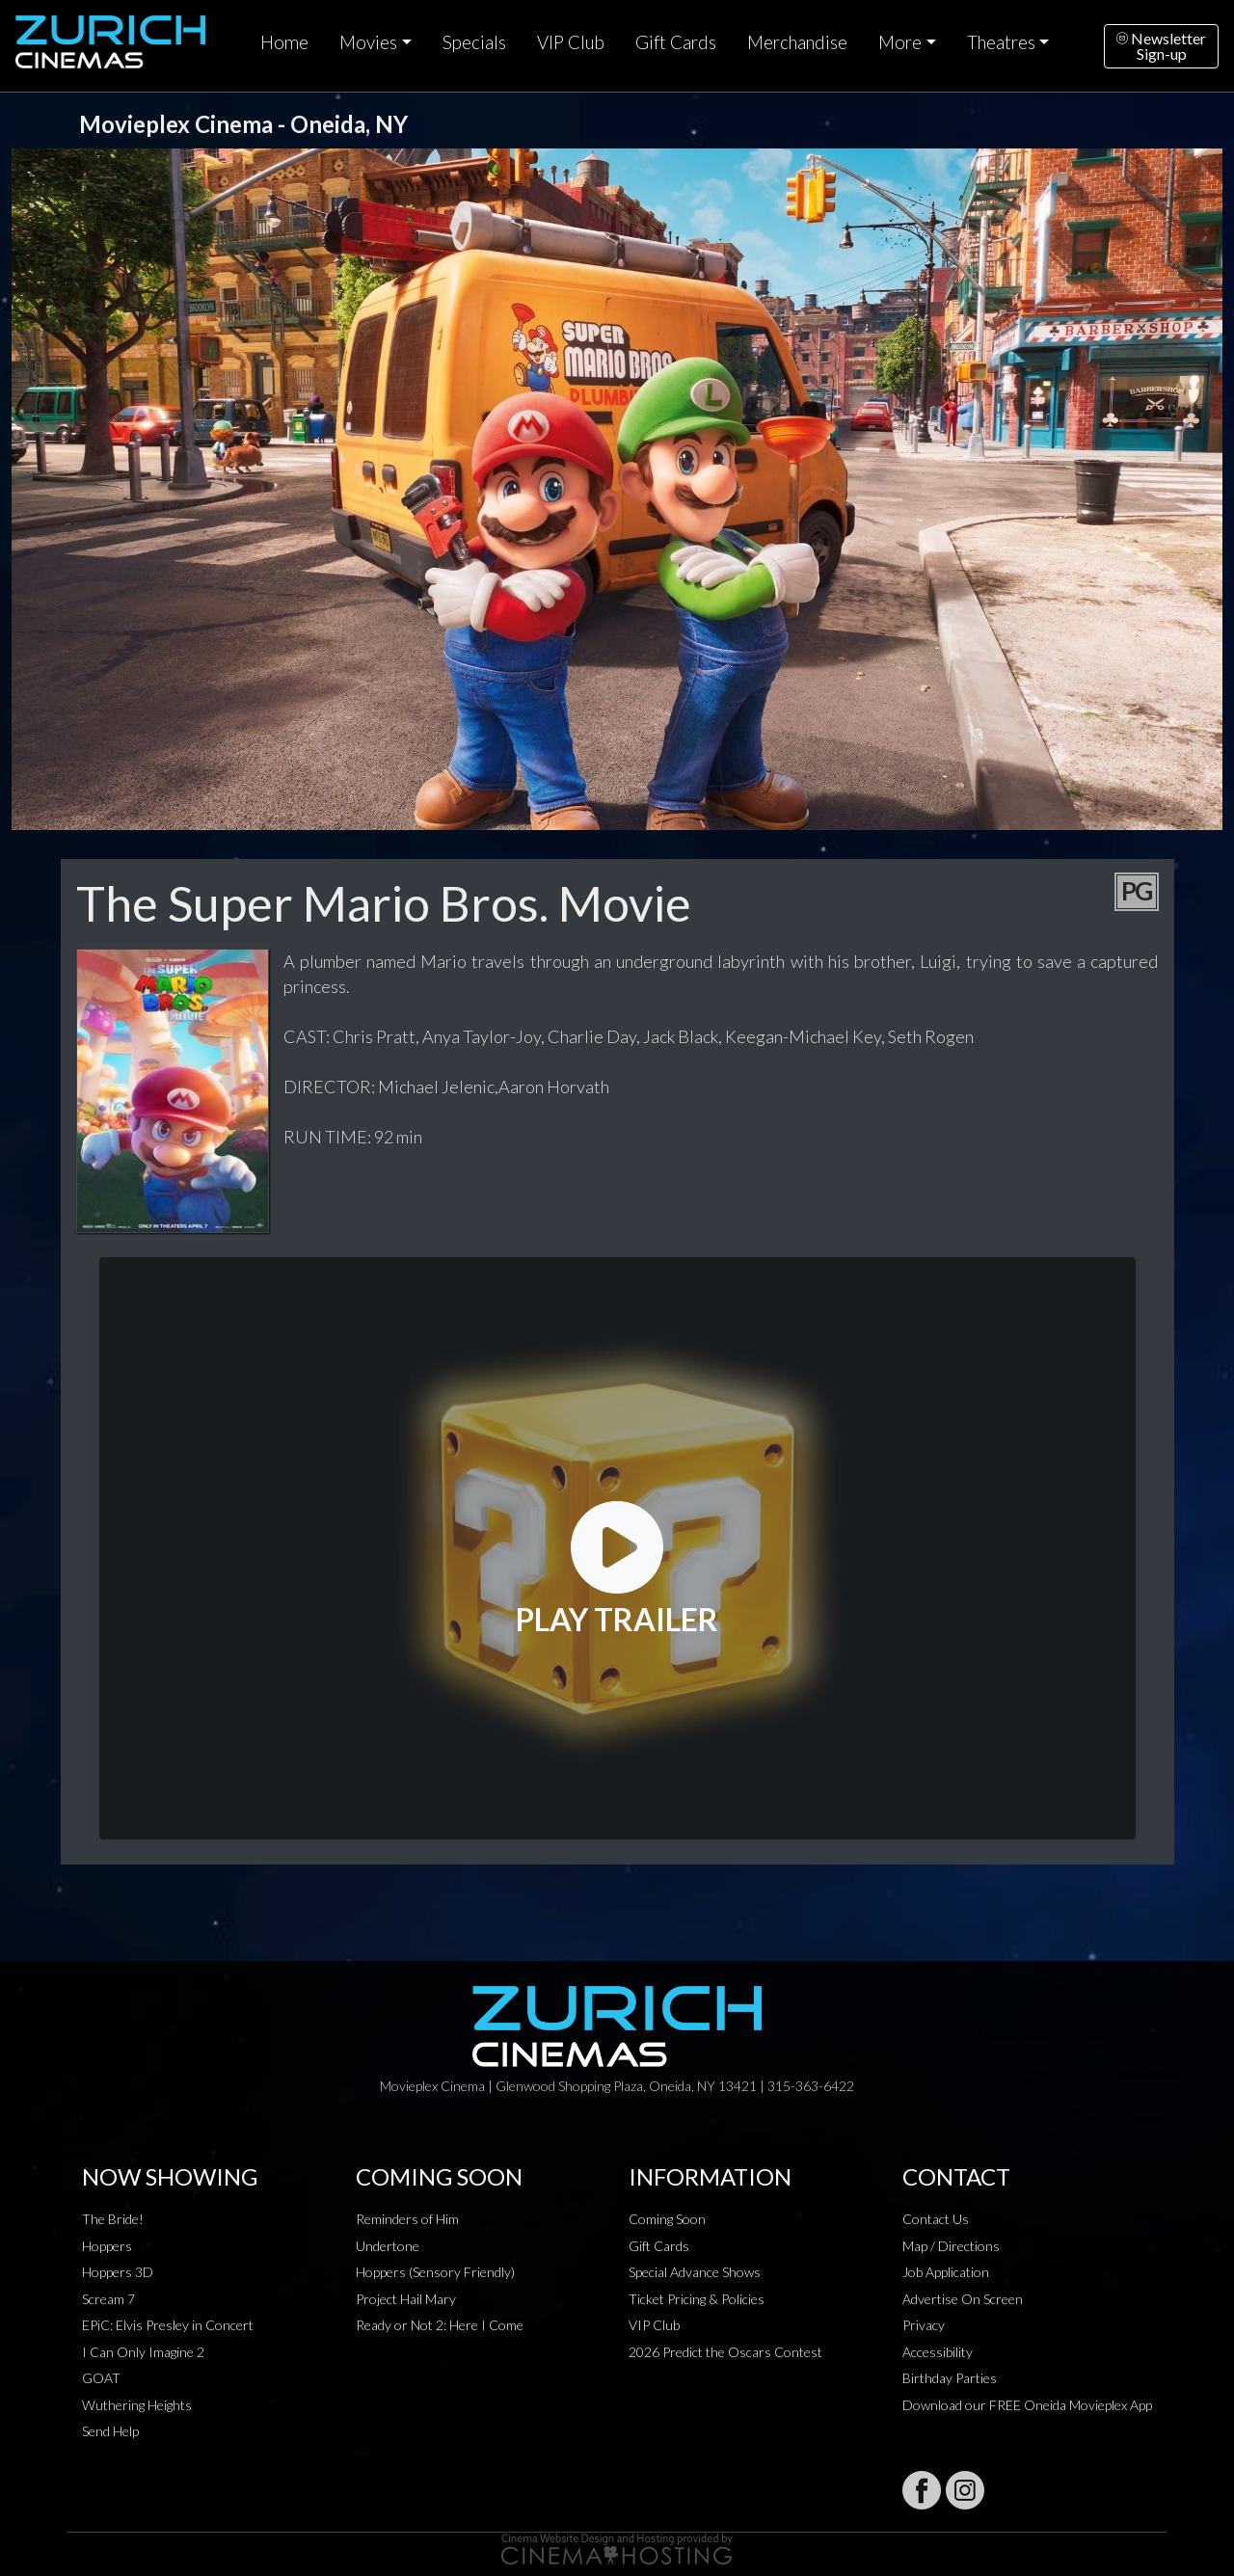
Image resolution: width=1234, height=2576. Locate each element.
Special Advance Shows (695, 2272)
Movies (368, 42)
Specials (474, 42)
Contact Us (935, 2219)
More (900, 42)
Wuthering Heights (137, 2405)
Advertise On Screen (962, 2299)
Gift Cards (675, 42)
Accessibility (937, 2352)
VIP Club (570, 42)
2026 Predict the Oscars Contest (725, 2352)
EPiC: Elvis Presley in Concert (168, 2325)
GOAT (101, 2378)
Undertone (387, 2246)
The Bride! (113, 2219)
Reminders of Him (407, 2219)
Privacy (923, 2325)
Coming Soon (667, 2219)
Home (284, 42)
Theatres (1001, 42)
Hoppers (107, 2246)
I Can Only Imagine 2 (143, 2352)
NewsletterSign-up (1161, 46)
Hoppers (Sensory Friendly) (435, 2272)
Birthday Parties (949, 2378)
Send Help (110, 2431)
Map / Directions (951, 2246)
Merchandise (797, 42)
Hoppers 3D (117, 2272)
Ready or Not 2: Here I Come (439, 2325)
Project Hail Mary (406, 2299)
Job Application (945, 2272)
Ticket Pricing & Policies (697, 2299)
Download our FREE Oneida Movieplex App (1027, 2405)
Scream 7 (108, 2299)
